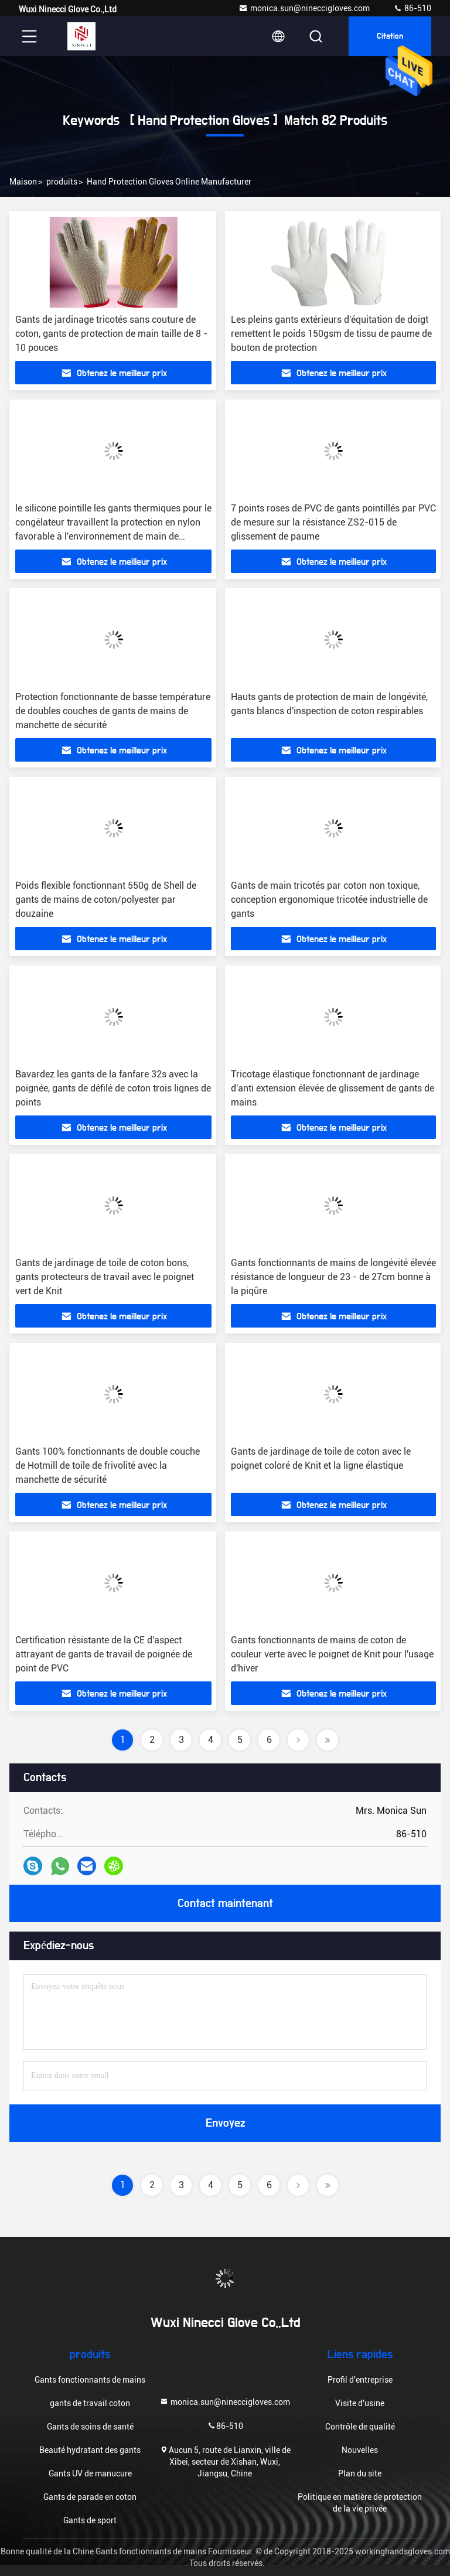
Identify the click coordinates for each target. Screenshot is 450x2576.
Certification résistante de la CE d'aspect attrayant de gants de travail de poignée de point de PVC (103, 1654)
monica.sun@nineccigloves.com (304, 8)
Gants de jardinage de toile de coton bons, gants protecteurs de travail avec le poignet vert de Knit (104, 1276)
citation (390, 36)
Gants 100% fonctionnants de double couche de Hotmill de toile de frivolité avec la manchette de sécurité (107, 1465)
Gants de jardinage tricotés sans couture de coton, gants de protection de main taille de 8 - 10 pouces (111, 333)
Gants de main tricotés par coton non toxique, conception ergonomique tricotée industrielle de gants (329, 899)
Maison (23, 181)
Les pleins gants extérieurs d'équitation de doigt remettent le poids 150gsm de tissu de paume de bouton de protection (331, 333)
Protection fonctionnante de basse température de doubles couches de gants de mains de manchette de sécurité (112, 711)
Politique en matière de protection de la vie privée (360, 2502)
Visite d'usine (359, 2403)
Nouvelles (360, 2450)
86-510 (412, 8)
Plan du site (359, 2473)
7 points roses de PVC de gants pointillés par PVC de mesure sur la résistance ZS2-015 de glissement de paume (333, 522)
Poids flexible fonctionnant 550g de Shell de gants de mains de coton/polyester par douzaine (105, 899)
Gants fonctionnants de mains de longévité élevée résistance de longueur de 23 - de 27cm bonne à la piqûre (333, 1276)
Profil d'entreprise (360, 2379)
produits (61, 181)
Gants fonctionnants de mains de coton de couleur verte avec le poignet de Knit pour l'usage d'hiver (332, 1654)
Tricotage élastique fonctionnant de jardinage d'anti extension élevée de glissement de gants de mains (332, 1088)
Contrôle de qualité (360, 2426)
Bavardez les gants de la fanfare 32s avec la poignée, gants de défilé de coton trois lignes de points (113, 1088)
